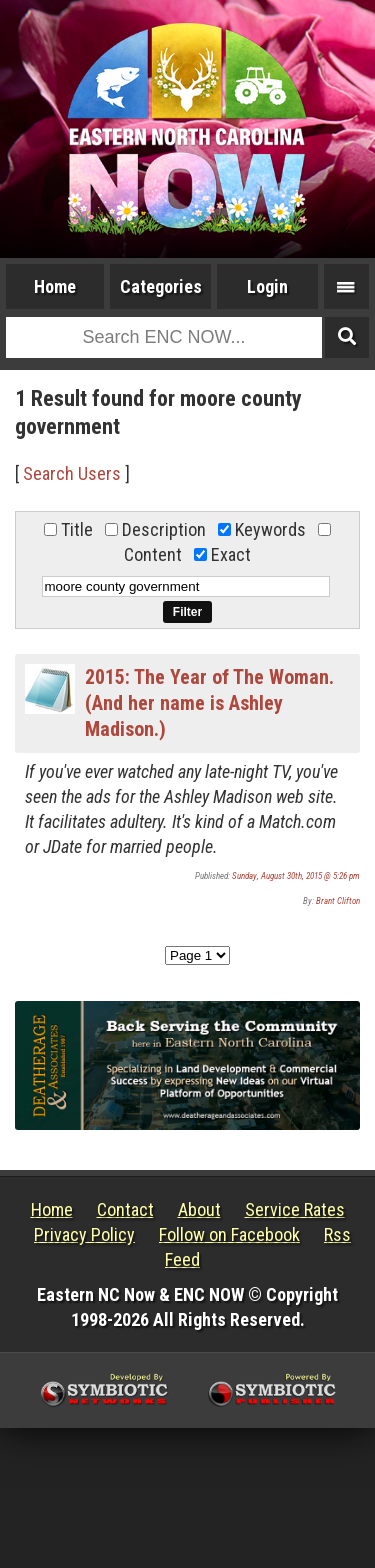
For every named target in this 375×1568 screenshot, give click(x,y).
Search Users (72, 473)
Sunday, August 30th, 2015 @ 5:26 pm (296, 876)
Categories (161, 286)
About (199, 1209)
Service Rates (295, 1209)
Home (55, 286)
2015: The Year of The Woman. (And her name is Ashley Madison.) (209, 703)
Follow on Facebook (229, 1234)
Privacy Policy (84, 1234)
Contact (125, 1209)
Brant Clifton (338, 901)
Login (267, 286)
